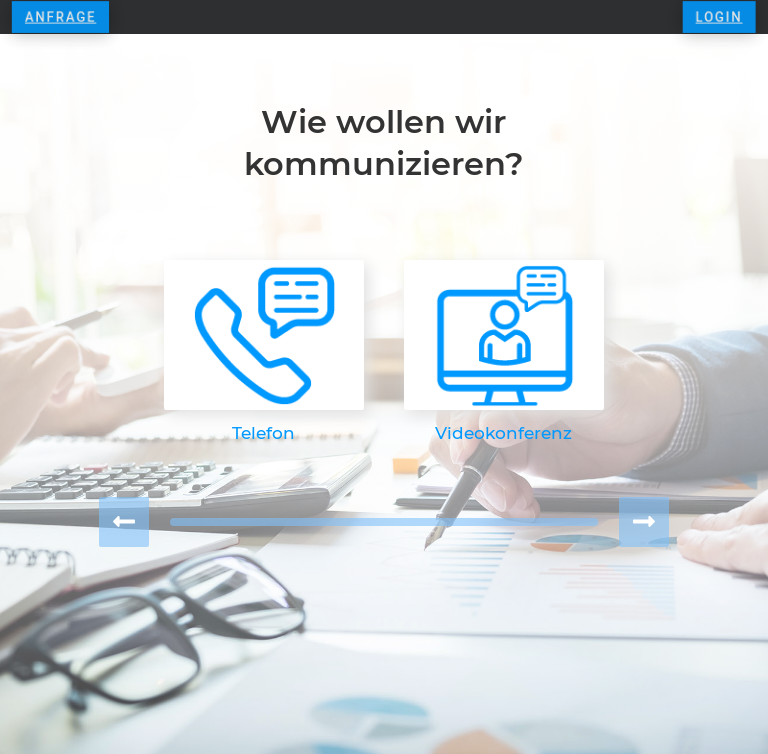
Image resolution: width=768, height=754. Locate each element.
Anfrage (69, 17)
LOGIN (709, 17)
